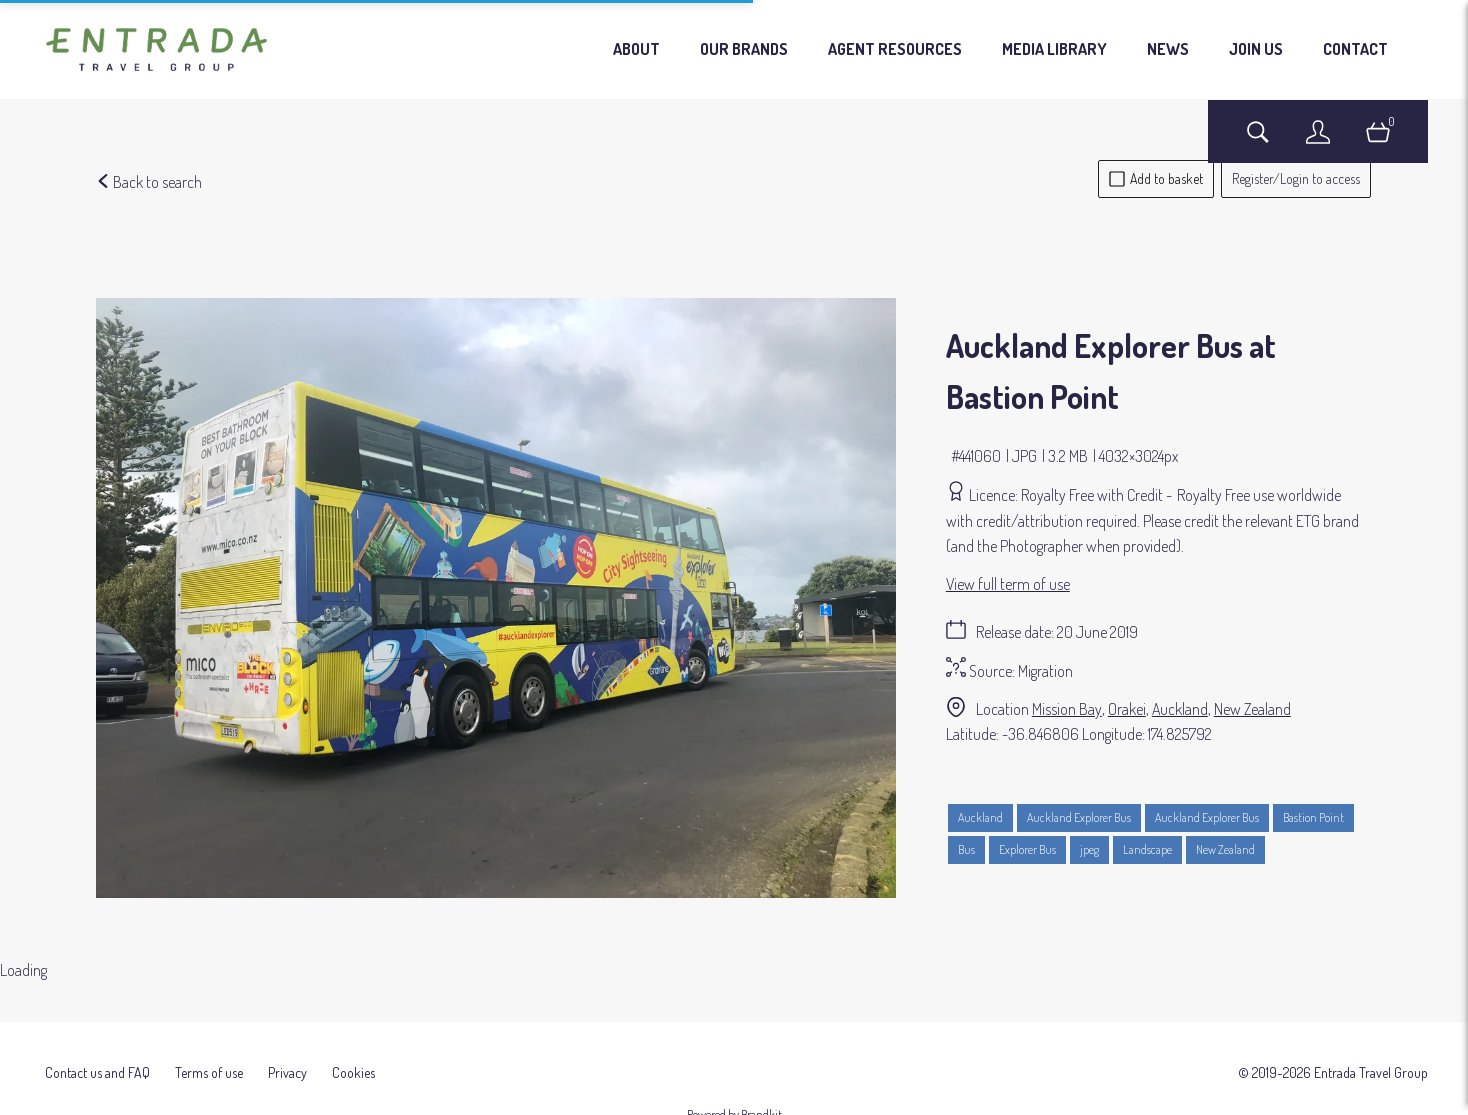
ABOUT (636, 49)
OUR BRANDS (744, 49)
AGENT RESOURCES (895, 49)
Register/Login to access (1296, 178)
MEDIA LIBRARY (1054, 49)
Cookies (353, 1055)
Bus (966, 849)
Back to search (149, 182)
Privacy (287, 1055)
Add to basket (1156, 178)
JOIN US (1256, 49)
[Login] (1318, 141)
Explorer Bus (1027, 849)
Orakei (1127, 709)
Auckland (1180, 709)
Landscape (1147, 849)
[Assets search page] (1258, 141)
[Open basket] (1378, 141)
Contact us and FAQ (97, 1055)
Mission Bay (1067, 709)
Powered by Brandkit (734, 1097)
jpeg (1089, 849)
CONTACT (1355, 49)
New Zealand (1252, 709)
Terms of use (209, 1055)
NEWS (1168, 49)
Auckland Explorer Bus (1079, 817)
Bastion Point (1313, 817)
